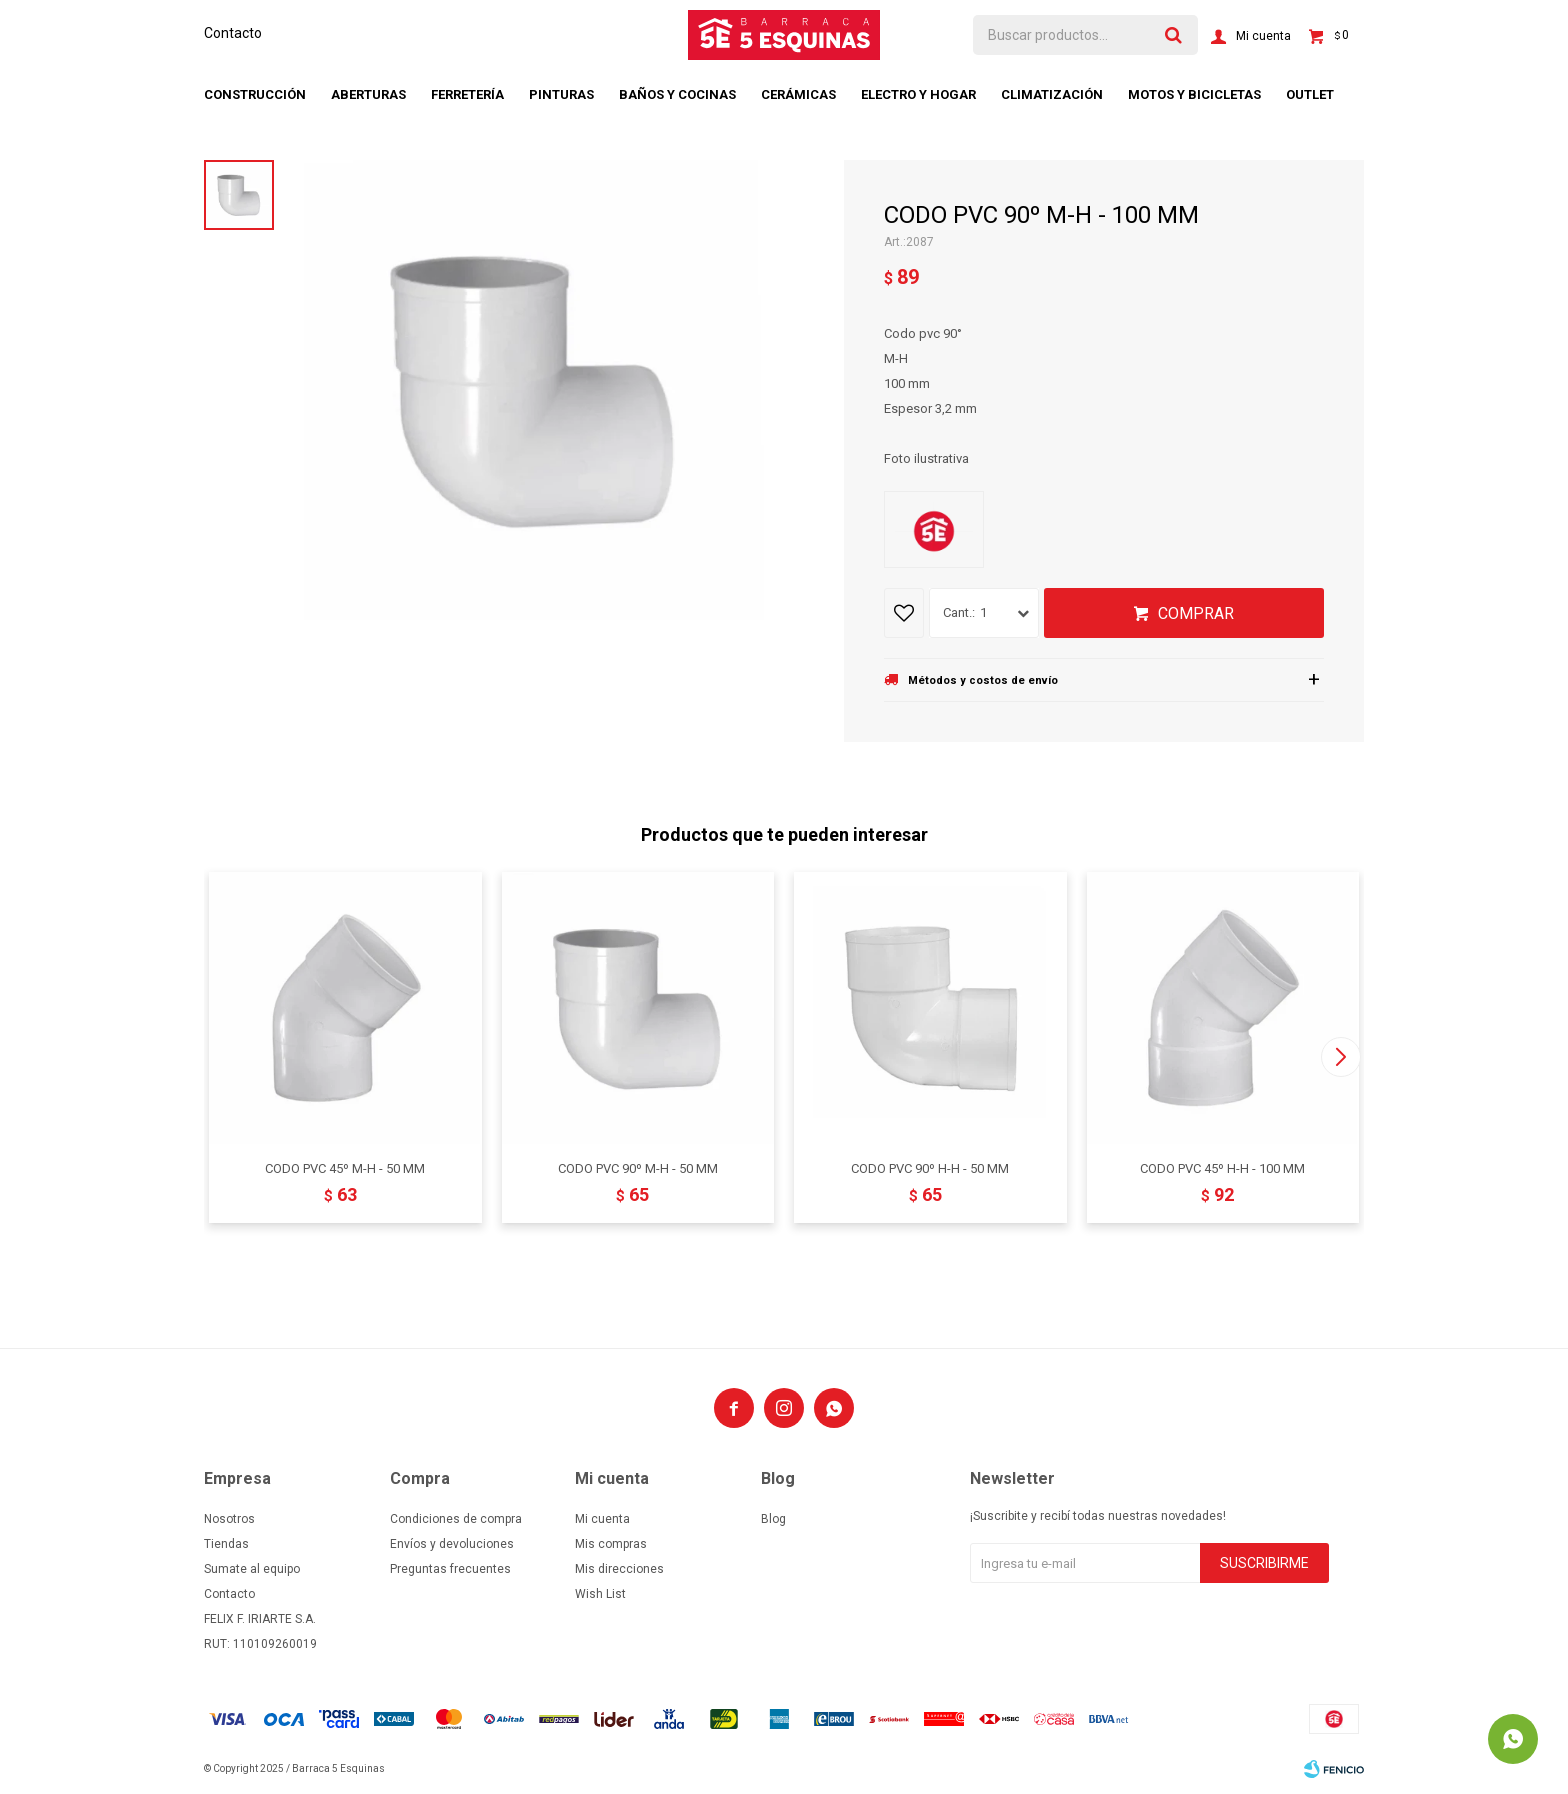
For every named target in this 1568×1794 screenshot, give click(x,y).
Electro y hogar (918, 94)
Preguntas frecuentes (450, 1569)
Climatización (1052, 94)
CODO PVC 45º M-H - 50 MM (345, 1168)
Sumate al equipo (252, 1569)
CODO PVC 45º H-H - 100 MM (1222, 1168)
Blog (773, 1519)
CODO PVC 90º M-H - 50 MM (638, 1168)
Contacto (233, 33)
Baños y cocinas (677, 94)
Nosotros (229, 1519)
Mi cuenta (602, 1519)
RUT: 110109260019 (260, 1644)
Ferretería (467, 94)
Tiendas (226, 1544)
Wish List (600, 1594)
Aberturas (368, 94)
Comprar (1196, 613)
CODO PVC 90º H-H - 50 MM (930, 1168)
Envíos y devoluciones (452, 1544)
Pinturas (561, 94)
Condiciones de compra (456, 1519)
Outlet (1310, 94)
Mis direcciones (619, 1569)
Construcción (255, 94)
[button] (1340, 1057)
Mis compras (611, 1544)
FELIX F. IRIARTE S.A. (260, 1619)
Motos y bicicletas (1194, 94)
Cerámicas (798, 94)
